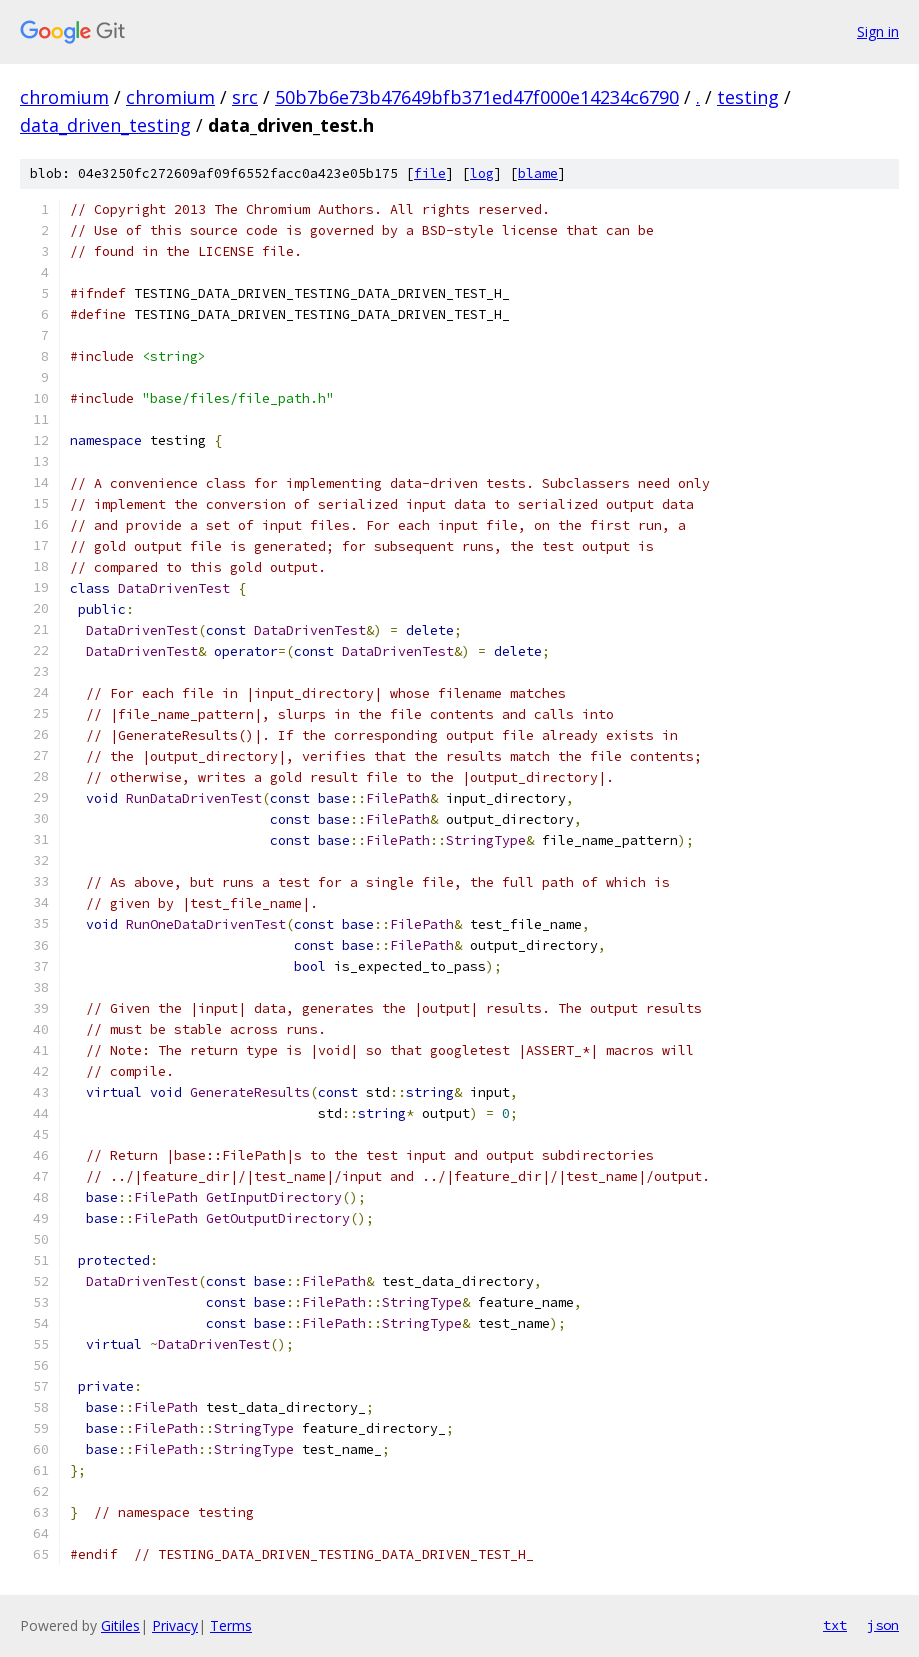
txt (835, 1625)
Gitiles (120, 1625)
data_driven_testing (105, 125)
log (482, 173)
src (245, 97)
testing (748, 97)
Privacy (175, 1625)
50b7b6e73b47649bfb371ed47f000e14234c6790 (477, 97)
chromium (64, 97)
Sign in (878, 31)
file (430, 173)
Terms (231, 1625)
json (883, 1625)
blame (538, 173)
